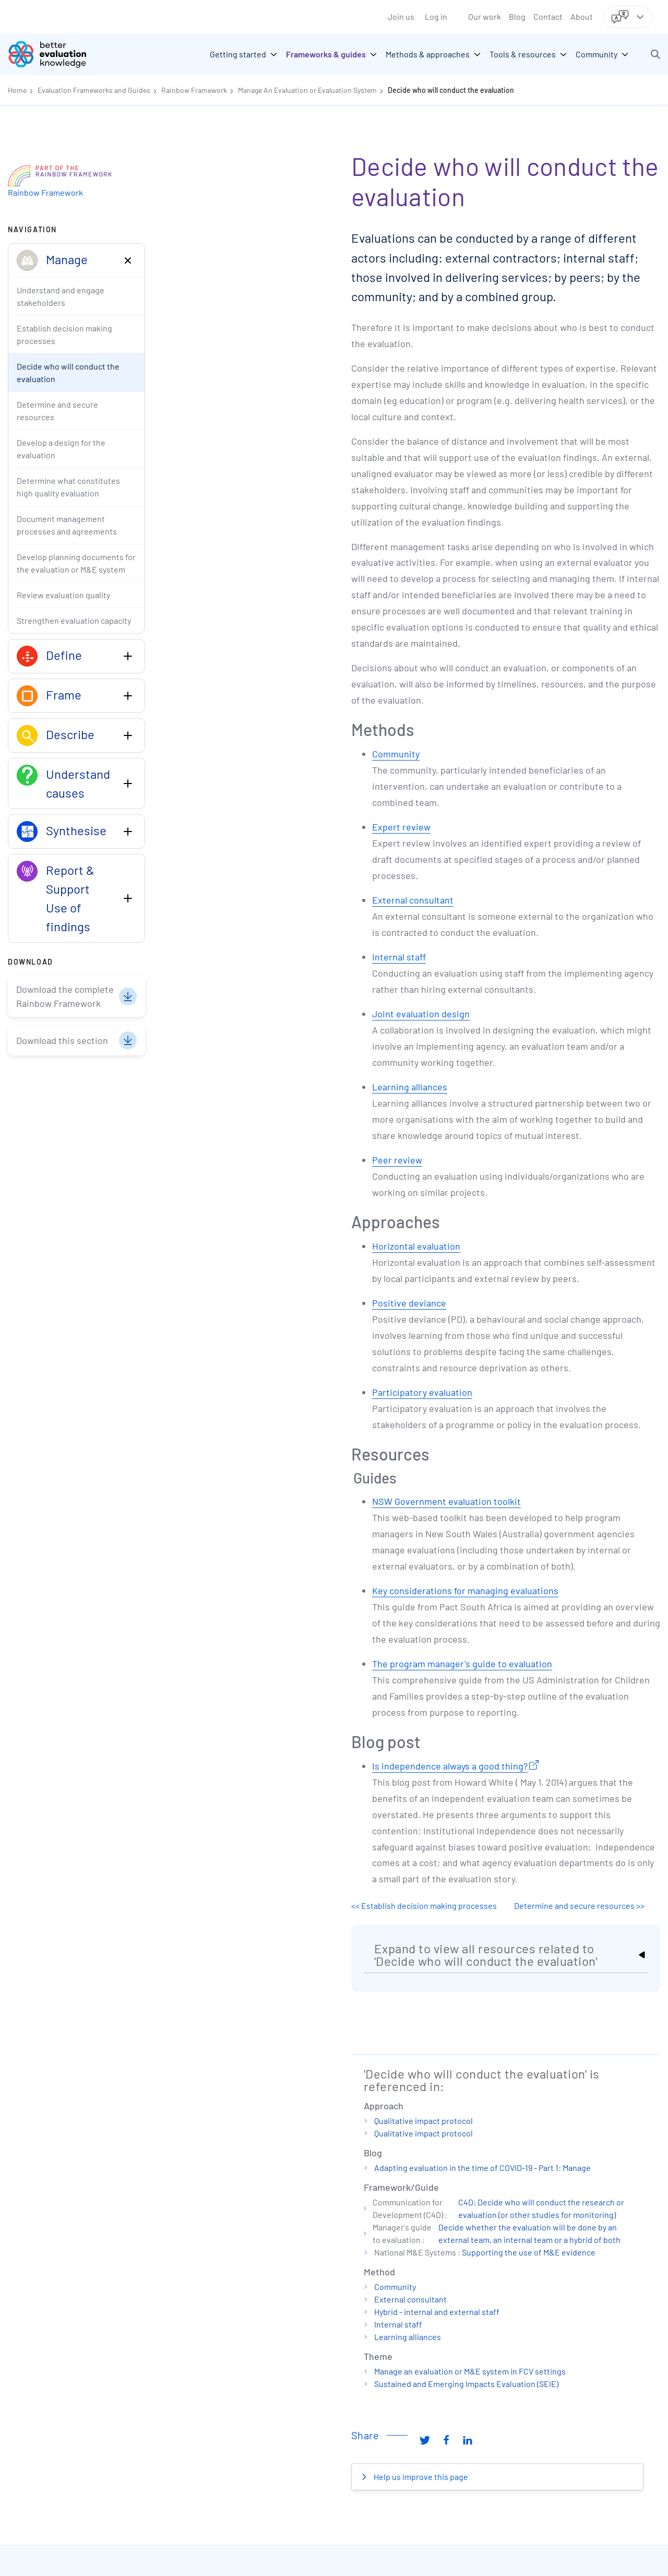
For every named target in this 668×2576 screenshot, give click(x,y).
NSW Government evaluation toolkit (446, 1501)
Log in (436, 16)
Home (17, 90)
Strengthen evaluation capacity (74, 620)
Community (396, 753)
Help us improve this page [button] (420, 2477)
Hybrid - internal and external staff (436, 2312)
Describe (70, 734)
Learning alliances (409, 1087)
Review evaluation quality (63, 595)
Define (64, 654)
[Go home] (55, 54)
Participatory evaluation (422, 1392)
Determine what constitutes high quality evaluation (68, 487)
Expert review (401, 827)
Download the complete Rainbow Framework (65, 996)
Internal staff (399, 957)
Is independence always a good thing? (450, 1766)
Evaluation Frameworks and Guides (94, 90)
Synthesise (76, 830)
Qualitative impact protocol (423, 2121)
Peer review (397, 1160)
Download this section (62, 1040)
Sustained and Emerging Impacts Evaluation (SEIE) (466, 2384)
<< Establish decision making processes (424, 1905)
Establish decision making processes (64, 334)
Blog (517, 16)
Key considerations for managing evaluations (465, 1590)
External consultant (413, 900)
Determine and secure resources (57, 410)
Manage (67, 259)
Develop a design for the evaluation (61, 448)
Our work (484, 16)
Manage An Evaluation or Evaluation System (307, 90)
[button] (655, 54)
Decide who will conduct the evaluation (451, 90)
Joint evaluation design (421, 1013)
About (581, 16)
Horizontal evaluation (416, 1246)
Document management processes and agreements (67, 525)
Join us (401, 16)
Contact (548, 16)
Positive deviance (409, 1303)
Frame (63, 694)
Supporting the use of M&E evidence (528, 2252)
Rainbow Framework (194, 90)
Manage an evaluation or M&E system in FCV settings (470, 2371)
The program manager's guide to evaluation (462, 1663)
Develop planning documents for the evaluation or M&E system (76, 563)
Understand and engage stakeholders (60, 296)
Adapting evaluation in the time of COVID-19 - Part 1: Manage (482, 2168)
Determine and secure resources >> (579, 1905)
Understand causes (78, 783)
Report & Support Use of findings (70, 898)
